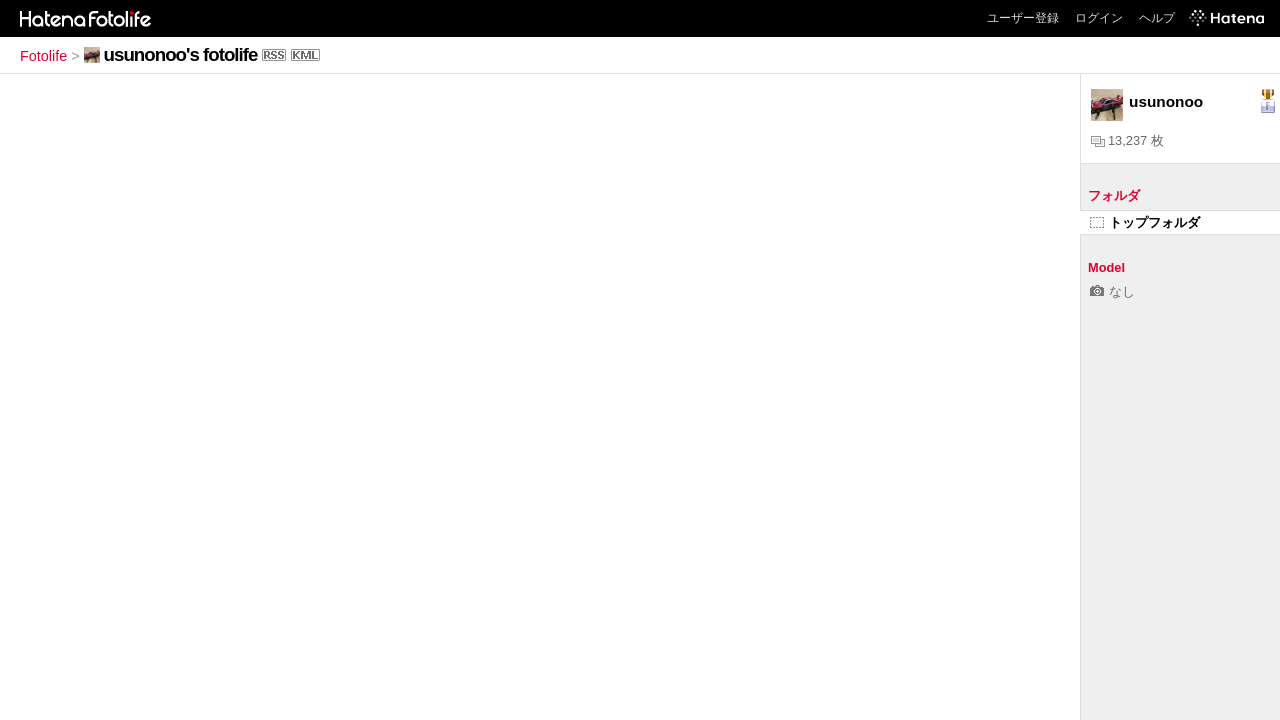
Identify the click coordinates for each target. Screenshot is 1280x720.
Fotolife (43, 56)
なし (1112, 291)
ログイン (1099, 18)
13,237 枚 (1127, 140)
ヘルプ (1157, 18)
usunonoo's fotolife (181, 54)
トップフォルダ (1145, 222)
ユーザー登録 (1023, 18)
